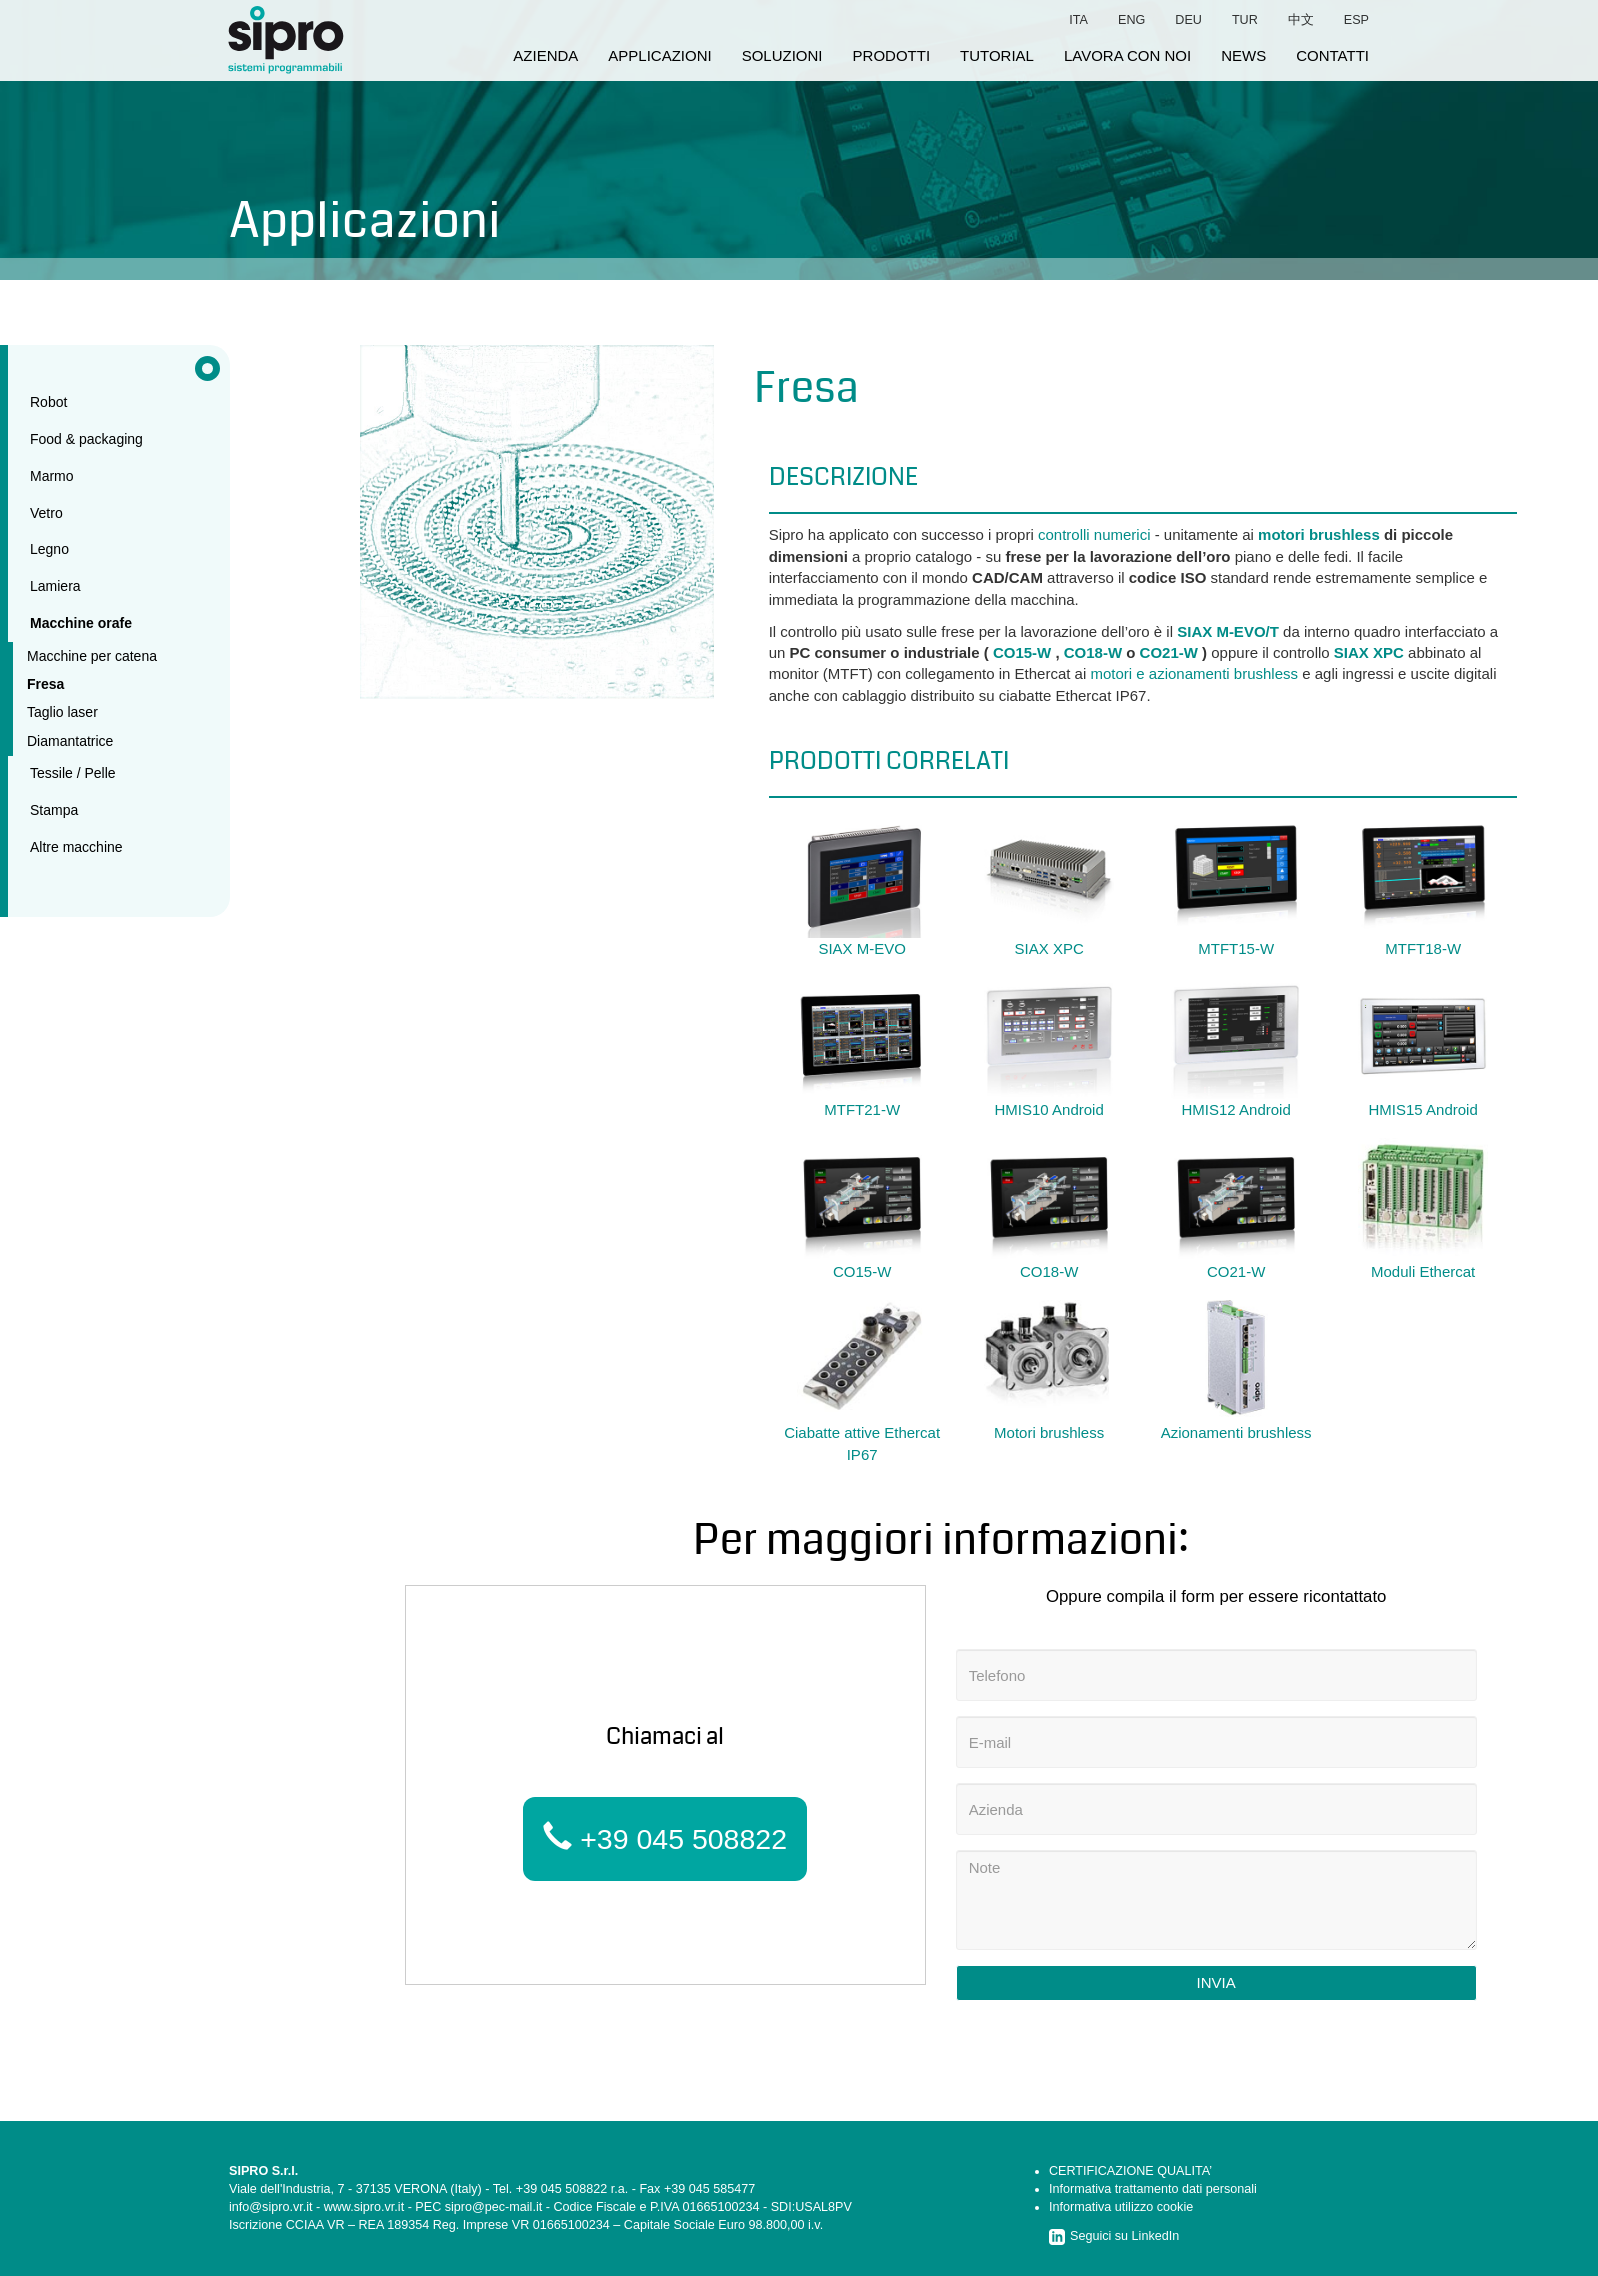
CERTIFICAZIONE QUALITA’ (1130, 2171)
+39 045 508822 (665, 1838)
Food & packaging (86, 439)
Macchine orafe (81, 623)
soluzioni (782, 55)
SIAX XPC (1369, 652)
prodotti (892, 55)
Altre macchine (76, 847)
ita (1078, 20)
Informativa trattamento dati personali (1153, 2189)
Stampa (54, 810)
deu (1188, 20)
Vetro (46, 513)
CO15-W (1022, 652)
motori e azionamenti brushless (1194, 673)
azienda (545, 55)
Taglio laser (62, 712)
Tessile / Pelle (73, 773)
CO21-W (1169, 652)
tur (1245, 20)
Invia (1216, 1982)
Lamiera (55, 586)
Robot (48, 402)
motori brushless (1319, 534)
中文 (1301, 20)
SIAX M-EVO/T (1228, 631)
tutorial (997, 55)
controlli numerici (1094, 534)
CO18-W (1093, 652)
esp (1356, 20)
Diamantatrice (70, 741)
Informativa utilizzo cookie (1121, 2207)
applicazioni (659, 55)
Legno (49, 549)
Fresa (45, 684)
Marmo (52, 476)
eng (1131, 20)
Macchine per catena (92, 656)
